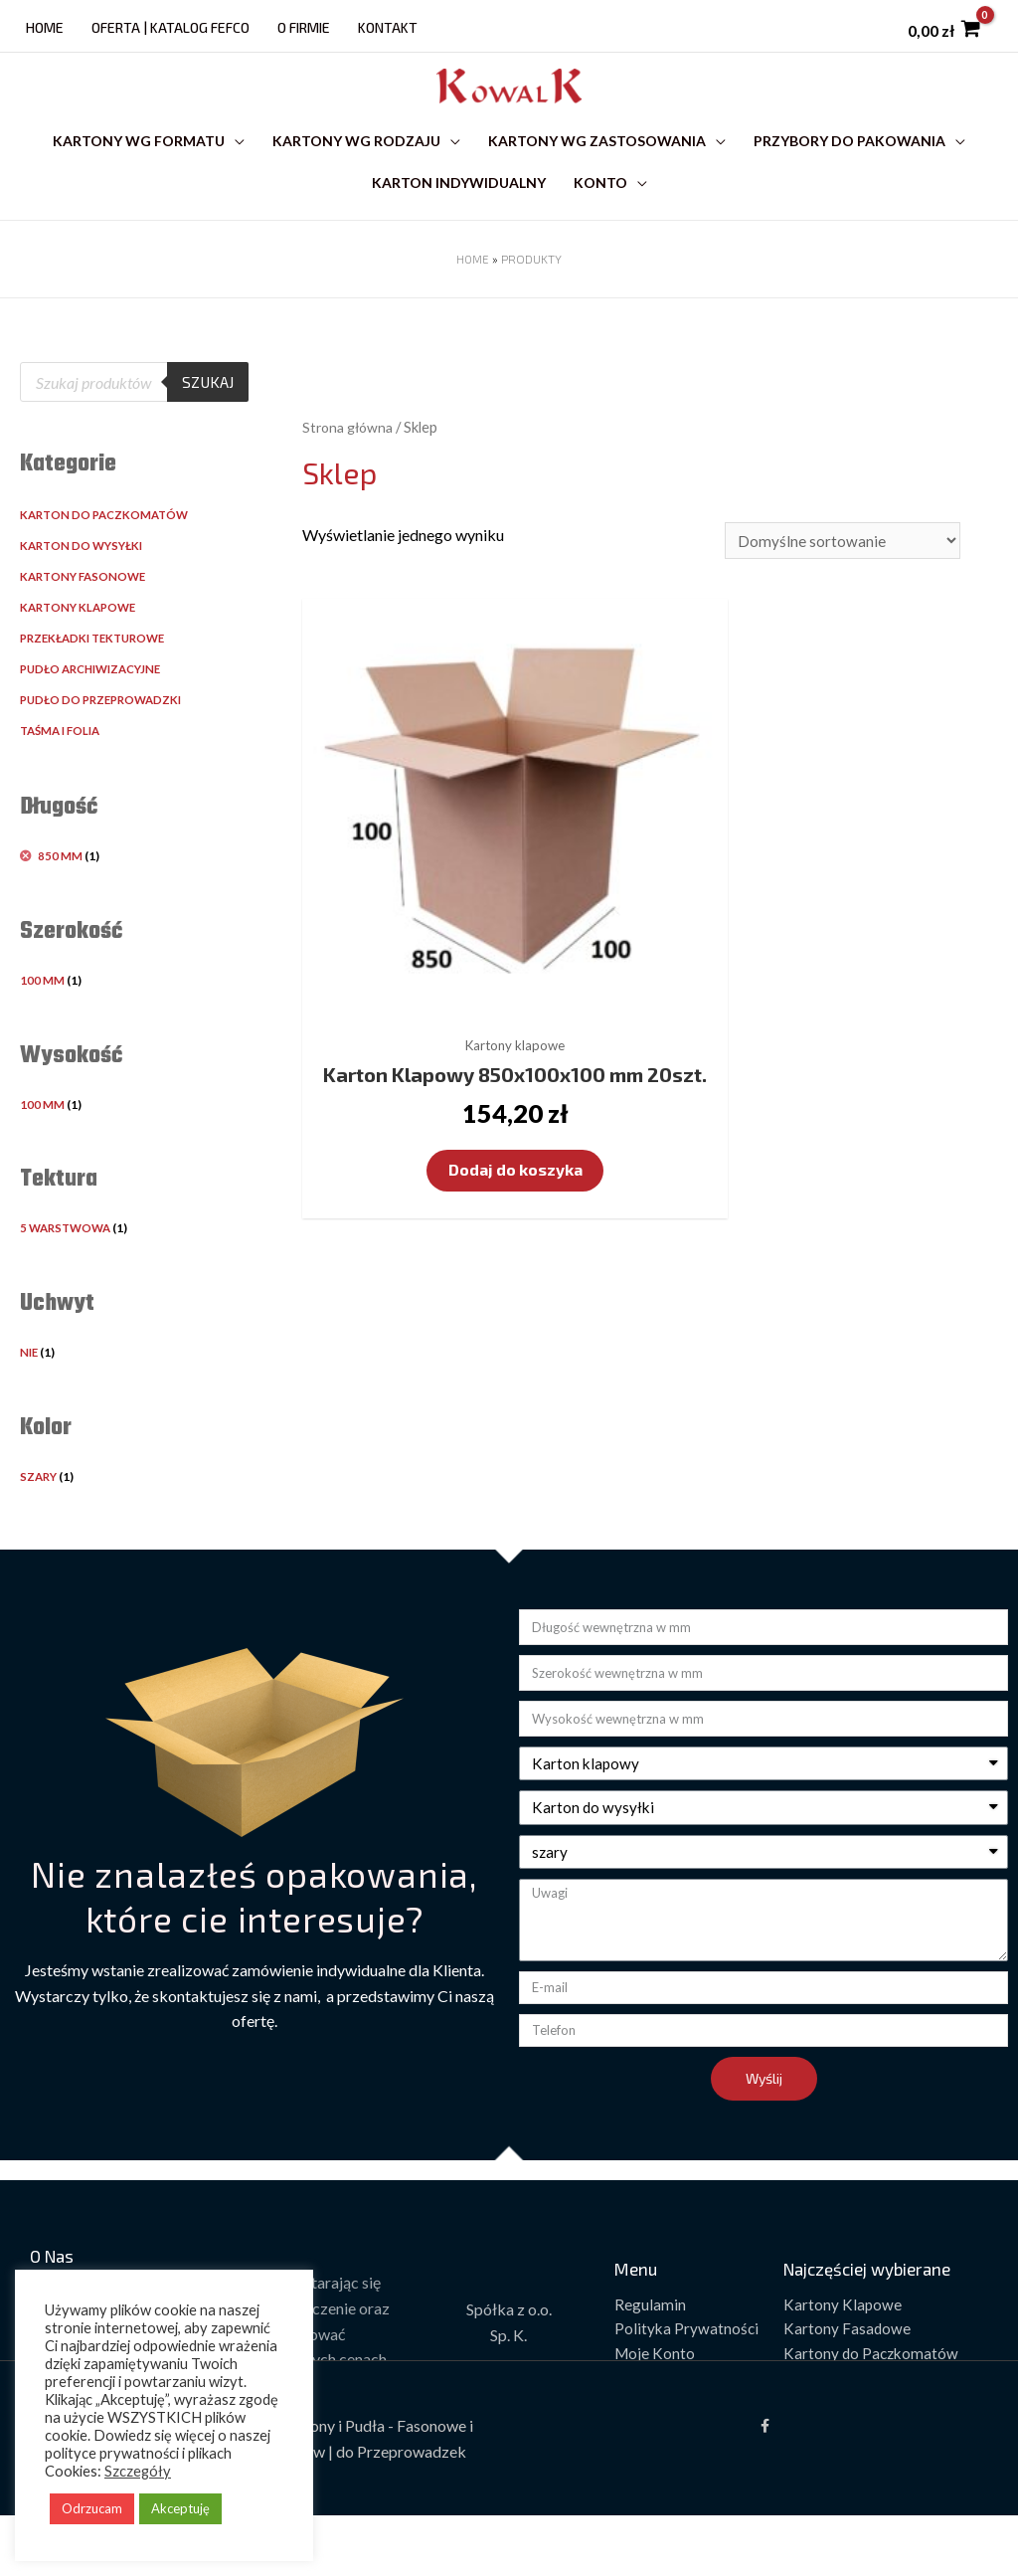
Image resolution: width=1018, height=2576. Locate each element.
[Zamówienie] (841, 580)
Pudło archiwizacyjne (97, 707)
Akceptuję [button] (180, 2508)
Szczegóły (137, 2471)
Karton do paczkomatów (108, 553)
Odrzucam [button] (92, 2508)
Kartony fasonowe (86, 615)
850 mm (61, 894)
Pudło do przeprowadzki (106, 738)
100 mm (42, 1018)
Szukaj (206, 420)
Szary (40, 1515)
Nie (30, 1390)
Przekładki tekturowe (98, 676)
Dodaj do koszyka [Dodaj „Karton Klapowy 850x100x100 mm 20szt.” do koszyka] (462, 1134)
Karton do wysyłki (85, 584)
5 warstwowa (68, 1266)
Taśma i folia (63, 769)
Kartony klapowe (81, 646)
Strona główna (350, 464)
